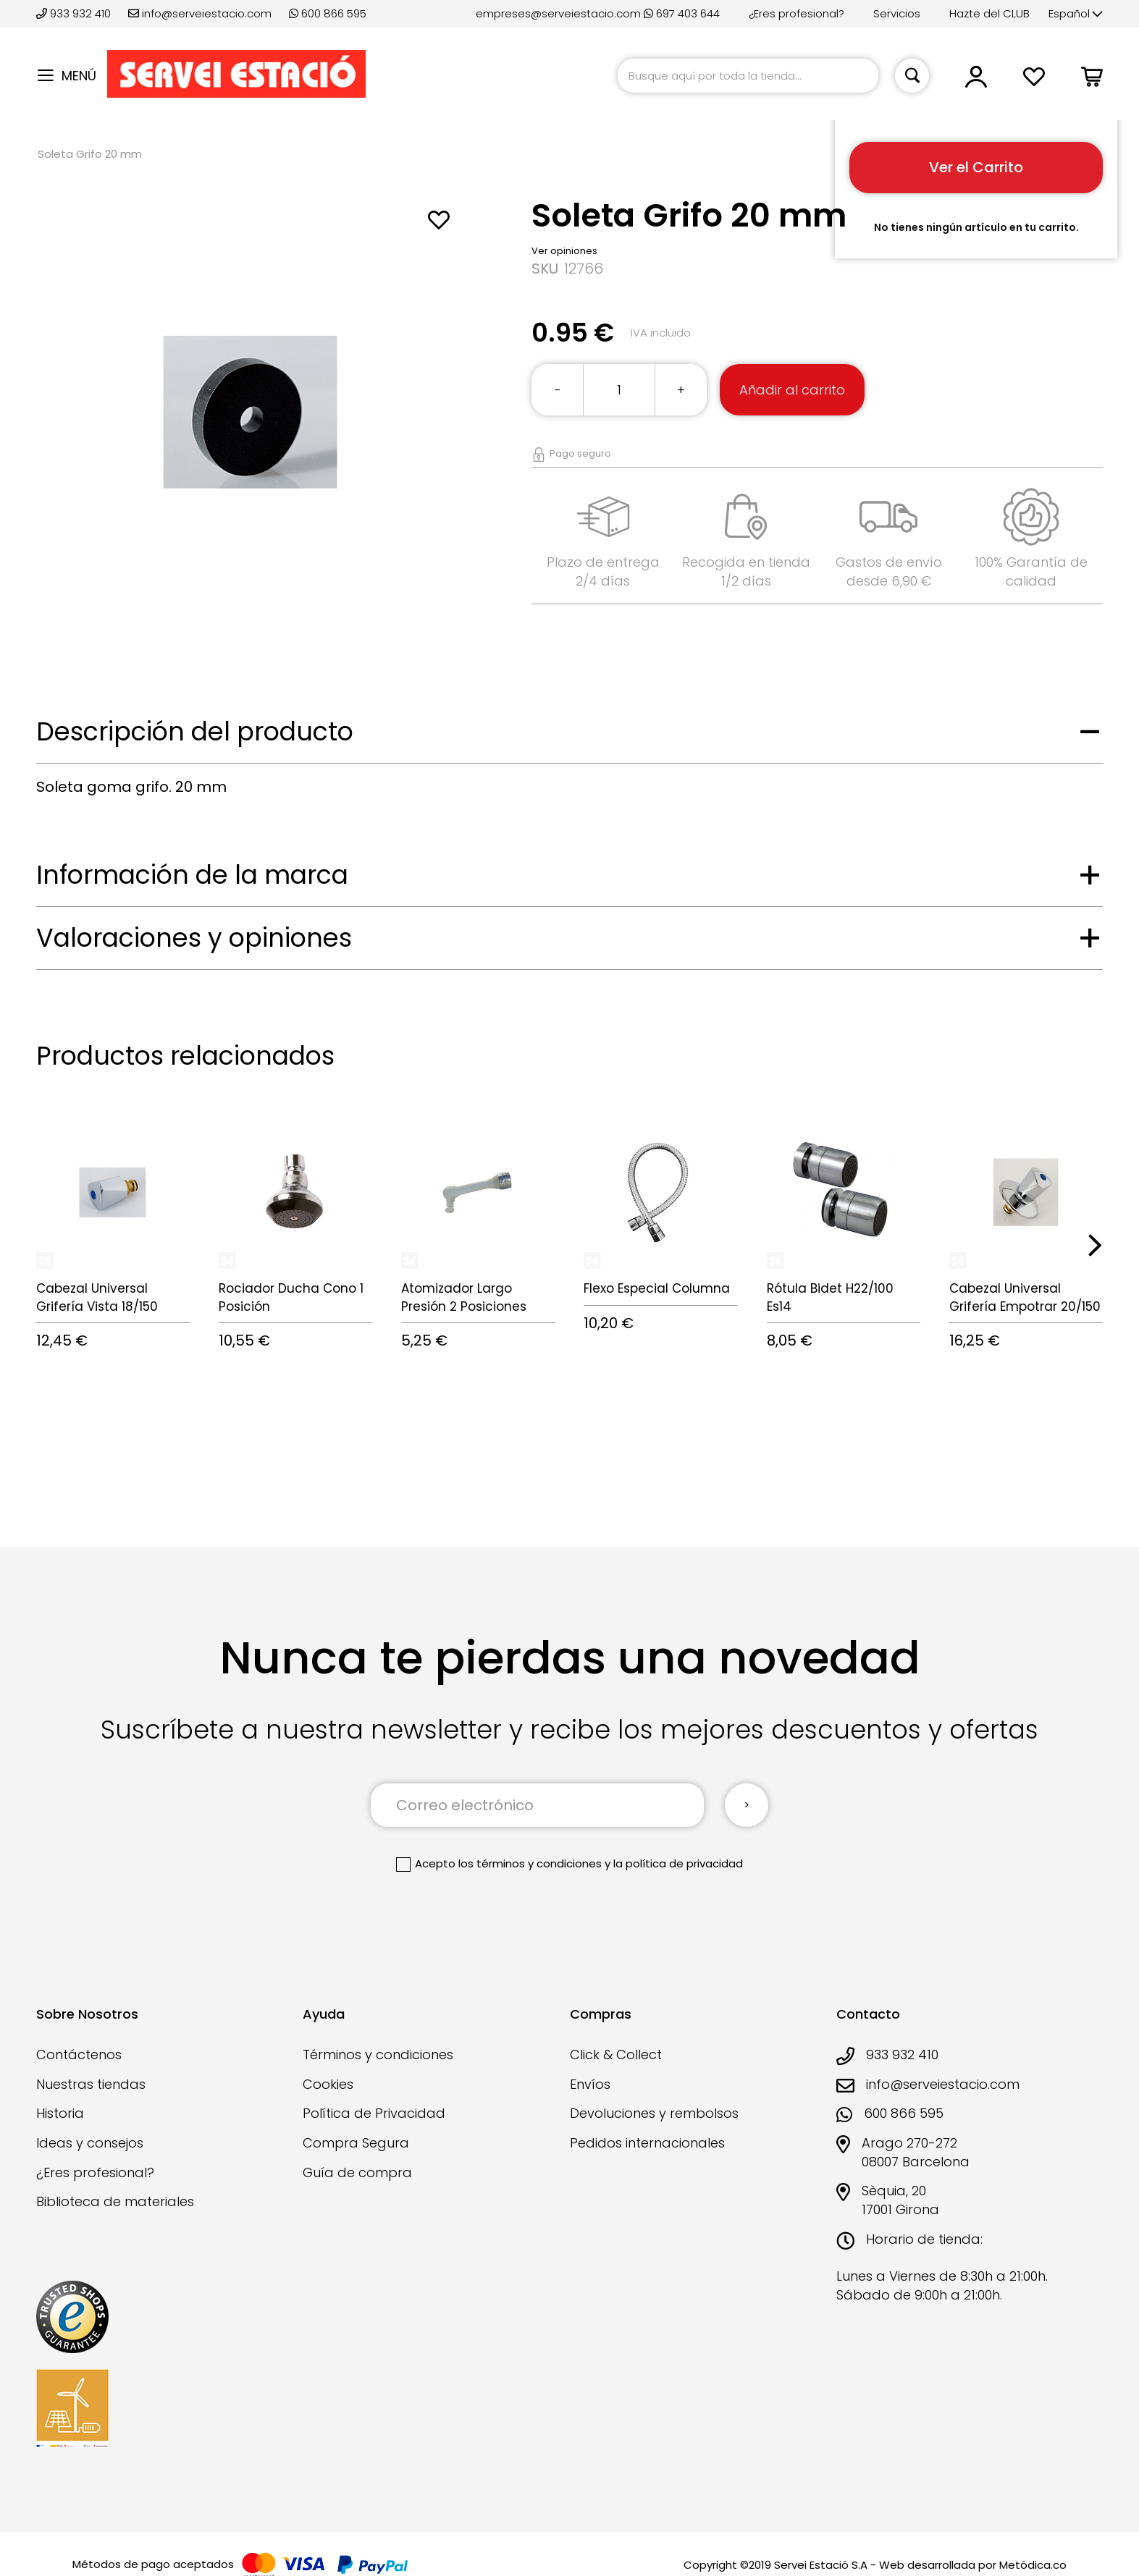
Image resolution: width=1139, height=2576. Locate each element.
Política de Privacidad (374, 2113)
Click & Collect (616, 2054)
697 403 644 (682, 13)
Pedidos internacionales (647, 2143)
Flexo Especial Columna (657, 1288)
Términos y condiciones (378, 2054)
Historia (60, 2113)
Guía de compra (357, 2172)
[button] (1075, 14)
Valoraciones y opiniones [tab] (194, 937)
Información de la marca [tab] (192, 874)
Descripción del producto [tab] (194, 731)
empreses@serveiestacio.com (558, 13)
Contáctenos (79, 2054)
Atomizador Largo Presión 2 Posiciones (463, 1297)
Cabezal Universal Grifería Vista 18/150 (97, 1297)
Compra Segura (356, 2143)
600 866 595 (327, 13)
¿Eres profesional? (796, 13)
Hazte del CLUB (989, 13)
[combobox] (748, 76)
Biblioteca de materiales (115, 2201)
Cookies (328, 2084)
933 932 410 (75, 13)
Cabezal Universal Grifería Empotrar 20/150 (1025, 1297)
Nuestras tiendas (91, 2084)
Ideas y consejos (89, 2143)
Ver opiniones (564, 251)
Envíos (590, 2084)
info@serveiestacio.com (200, 13)
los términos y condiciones (530, 1863)
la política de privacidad (678, 1863)
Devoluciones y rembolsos (654, 2113)
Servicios (896, 13)
